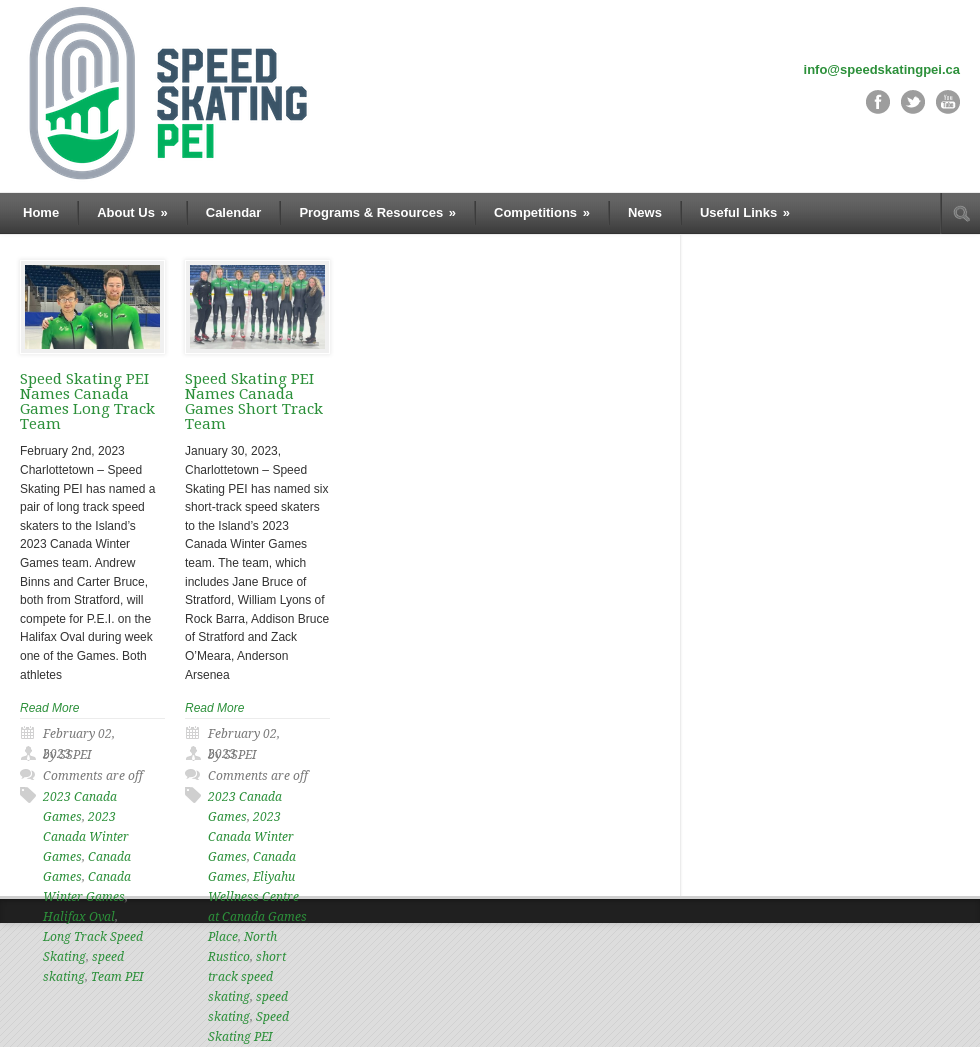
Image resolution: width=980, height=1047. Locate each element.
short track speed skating (247, 977)
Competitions (542, 212)
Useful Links (745, 212)
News (645, 212)
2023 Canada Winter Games (86, 837)
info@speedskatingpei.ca (882, 69)
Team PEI (117, 977)
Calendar (234, 212)
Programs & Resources (377, 212)
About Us (132, 212)
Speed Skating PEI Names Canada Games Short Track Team (254, 401)
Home (41, 212)
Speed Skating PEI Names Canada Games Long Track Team (87, 401)
